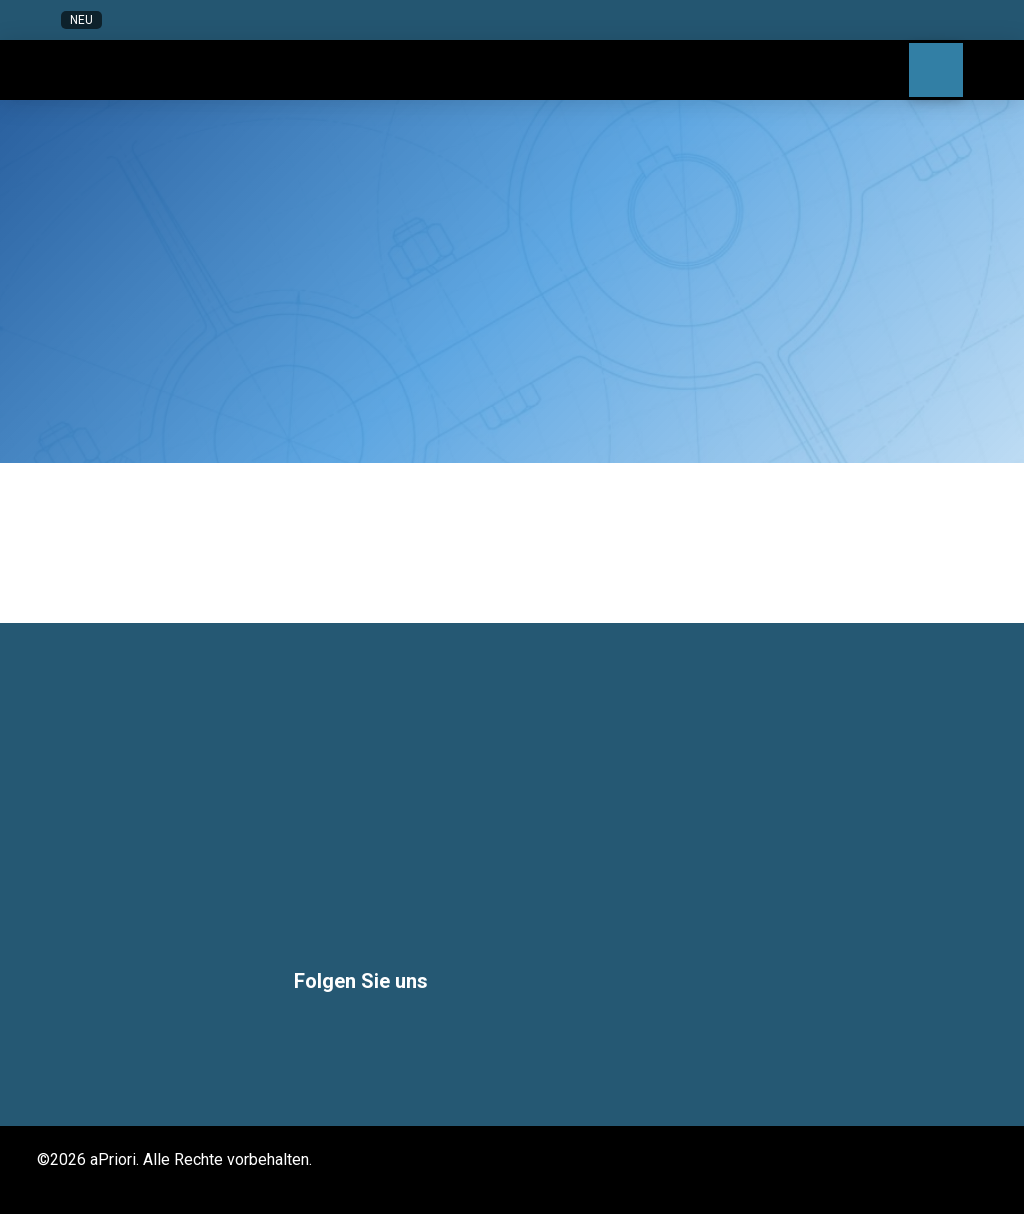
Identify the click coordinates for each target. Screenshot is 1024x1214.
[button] (797, 20)
